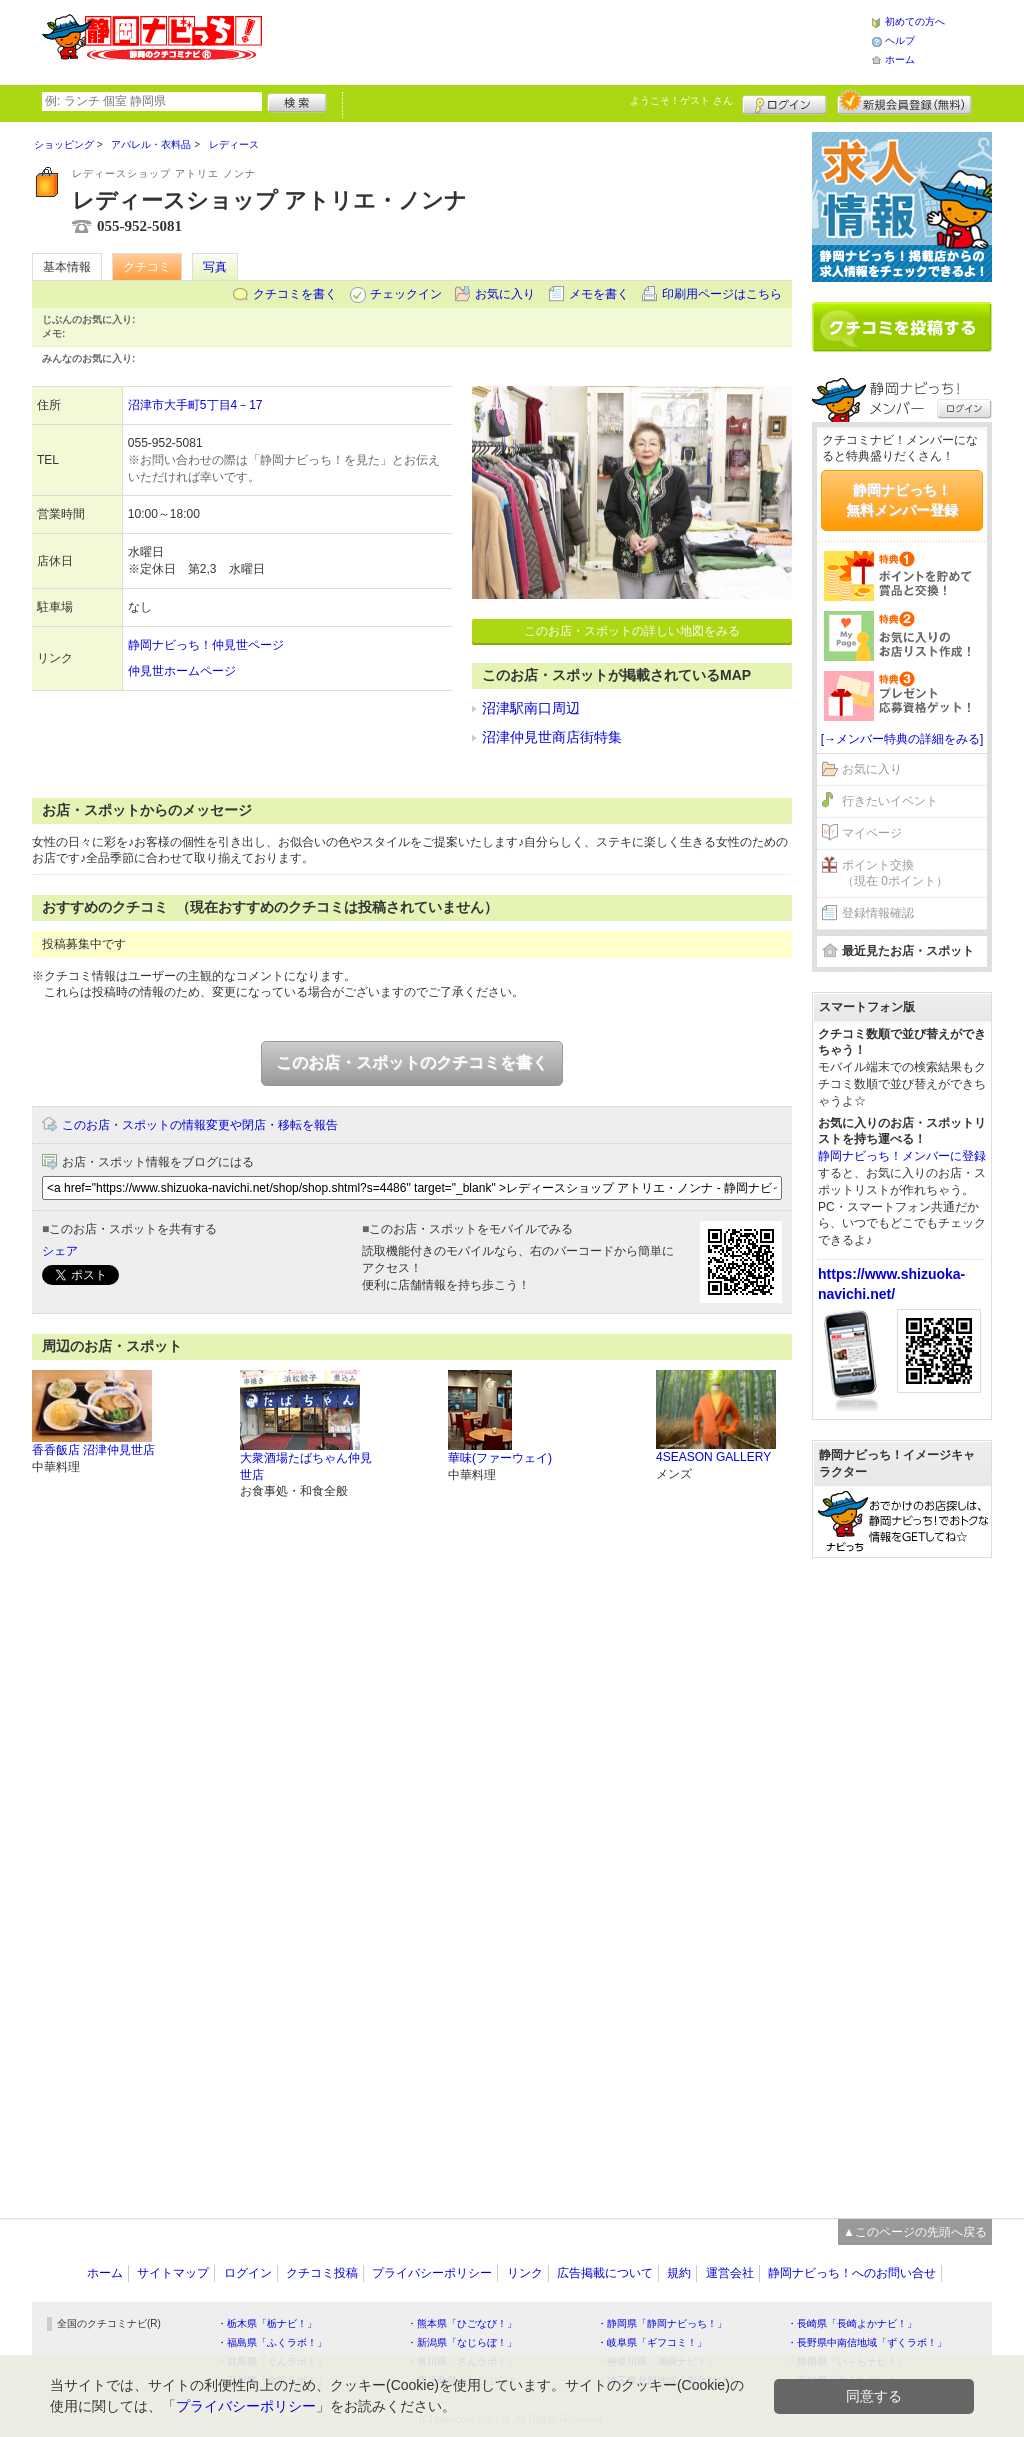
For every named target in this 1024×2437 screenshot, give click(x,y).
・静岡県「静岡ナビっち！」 (662, 2323)
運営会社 (730, 2273)
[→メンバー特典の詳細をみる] (902, 739)
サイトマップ (173, 2273)
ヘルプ (900, 40)
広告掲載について (605, 2273)
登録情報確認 (878, 913)
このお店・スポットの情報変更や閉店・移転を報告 (200, 1125)
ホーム (900, 59)
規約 (679, 2273)
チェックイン (406, 294)
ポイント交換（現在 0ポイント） (895, 873)
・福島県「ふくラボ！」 (272, 2342)
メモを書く (599, 294)
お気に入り (505, 294)
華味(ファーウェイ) (500, 1458)
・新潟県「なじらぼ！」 (462, 2342)
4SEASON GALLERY (713, 1457)
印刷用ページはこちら (722, 294)
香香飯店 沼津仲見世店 (93, 1450)
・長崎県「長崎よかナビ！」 (852, 2323)
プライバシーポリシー (432, 2273)
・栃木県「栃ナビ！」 (267, 2323)
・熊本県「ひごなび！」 (462, 2323)
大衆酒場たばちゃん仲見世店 (306, 1466)
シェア (60, 1251)
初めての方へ (915, 21)
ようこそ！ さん (681, 100)
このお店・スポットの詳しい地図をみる (632, 631)
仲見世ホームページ (182, 671)
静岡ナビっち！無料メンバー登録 (902, 500)
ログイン (784, 102)
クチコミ (147, 267)
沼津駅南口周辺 (531, 708)
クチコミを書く (295, 294)
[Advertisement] (566, 40)
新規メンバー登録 (904, 102)
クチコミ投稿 (322, 2273)
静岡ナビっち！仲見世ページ (206, 645)
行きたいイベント (890, 801)
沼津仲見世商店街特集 (552, 737)
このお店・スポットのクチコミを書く (412, 1062)
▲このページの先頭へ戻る (915, 2232)
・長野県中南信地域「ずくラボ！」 (867, 2342)
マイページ (872, 833)
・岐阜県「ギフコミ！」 (652, 2342)
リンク (525, 2273)
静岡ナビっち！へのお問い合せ (852, 2273)
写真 (215, 267)
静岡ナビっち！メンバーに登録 (902, 1156)
